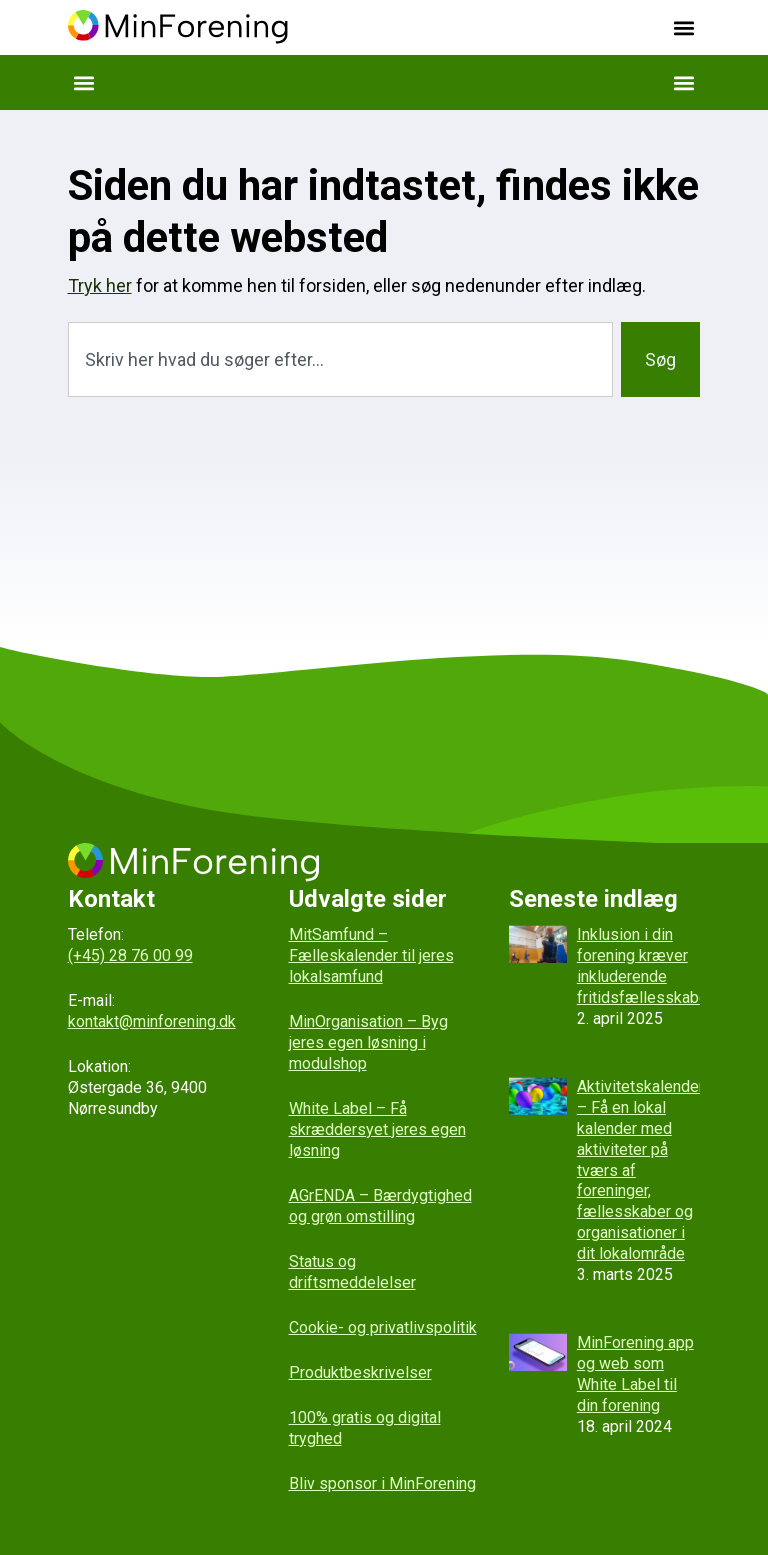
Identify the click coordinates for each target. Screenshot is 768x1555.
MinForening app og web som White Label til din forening (635, 1373)
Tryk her (100, 285)
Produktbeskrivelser (360, 1372)
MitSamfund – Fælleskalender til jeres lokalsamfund (371, 955)
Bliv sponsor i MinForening (382, 1483)
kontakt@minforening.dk (152, 1021)
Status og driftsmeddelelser (352, 1272)
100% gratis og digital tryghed (365, 1428)
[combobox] (341, 359)
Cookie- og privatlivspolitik (383, 1327)
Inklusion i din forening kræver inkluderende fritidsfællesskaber (645, 965)
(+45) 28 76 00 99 (130, 955)
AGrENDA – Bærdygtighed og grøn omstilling (380, 1206)
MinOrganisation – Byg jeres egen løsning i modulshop (368, 1042)
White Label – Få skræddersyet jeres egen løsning (377, 1129)
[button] (683, 27)
